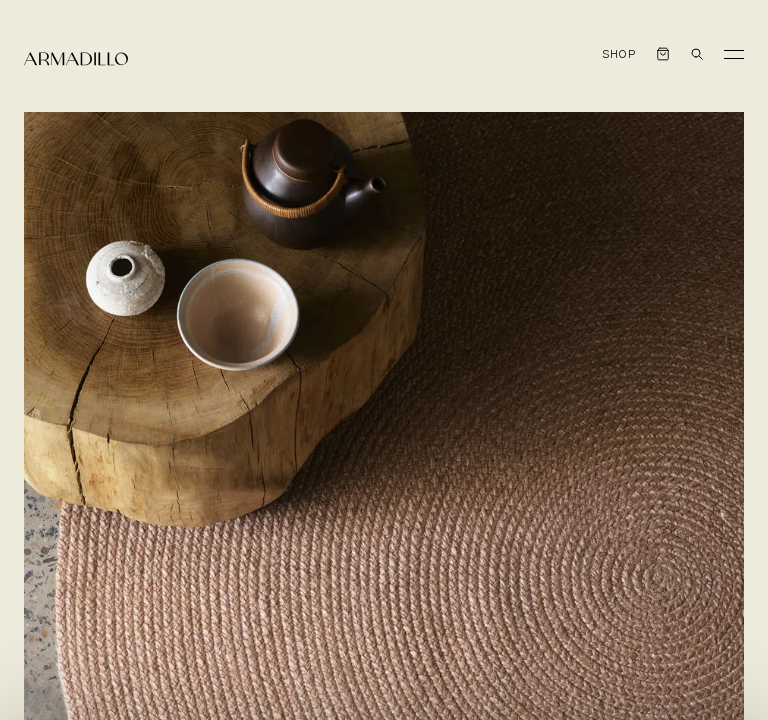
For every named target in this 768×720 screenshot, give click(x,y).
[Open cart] (663, 54)
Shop (619, 54)
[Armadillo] (76, 59)
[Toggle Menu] (734, 54)
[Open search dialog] (697, 54)
